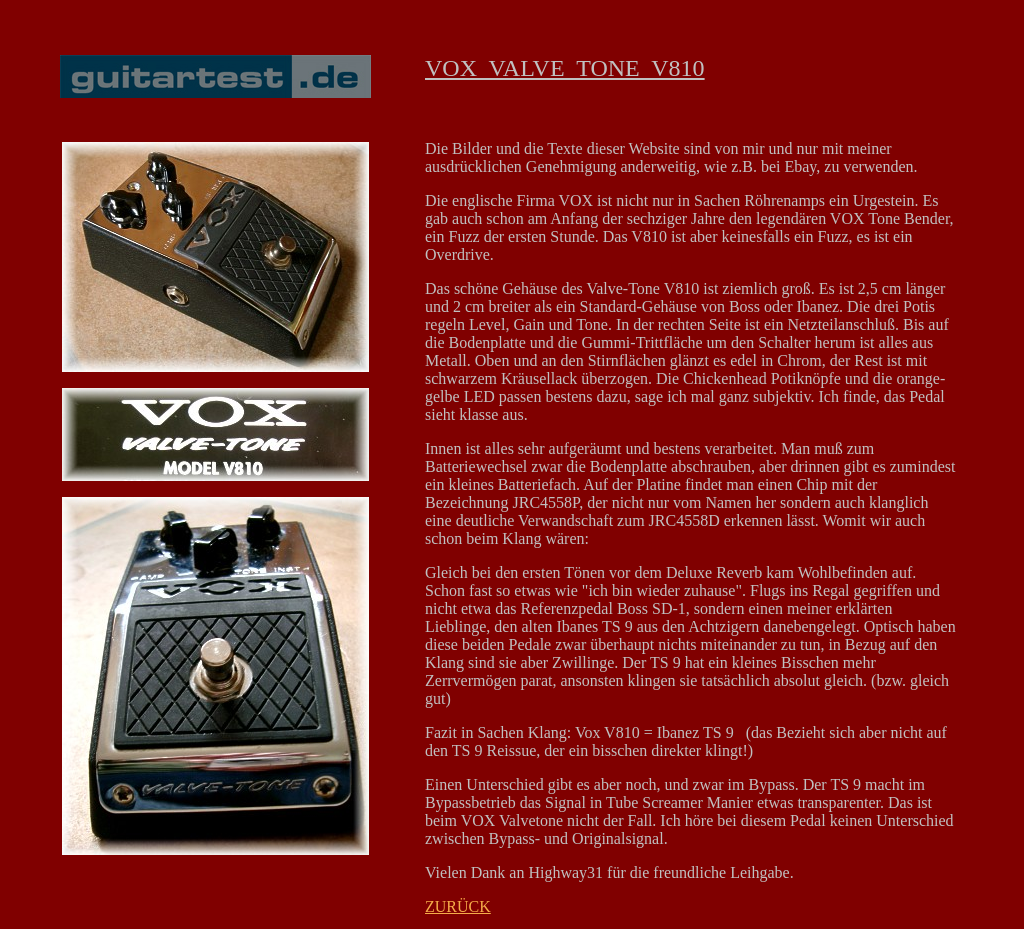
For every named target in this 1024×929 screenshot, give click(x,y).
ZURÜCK (458, 906)
